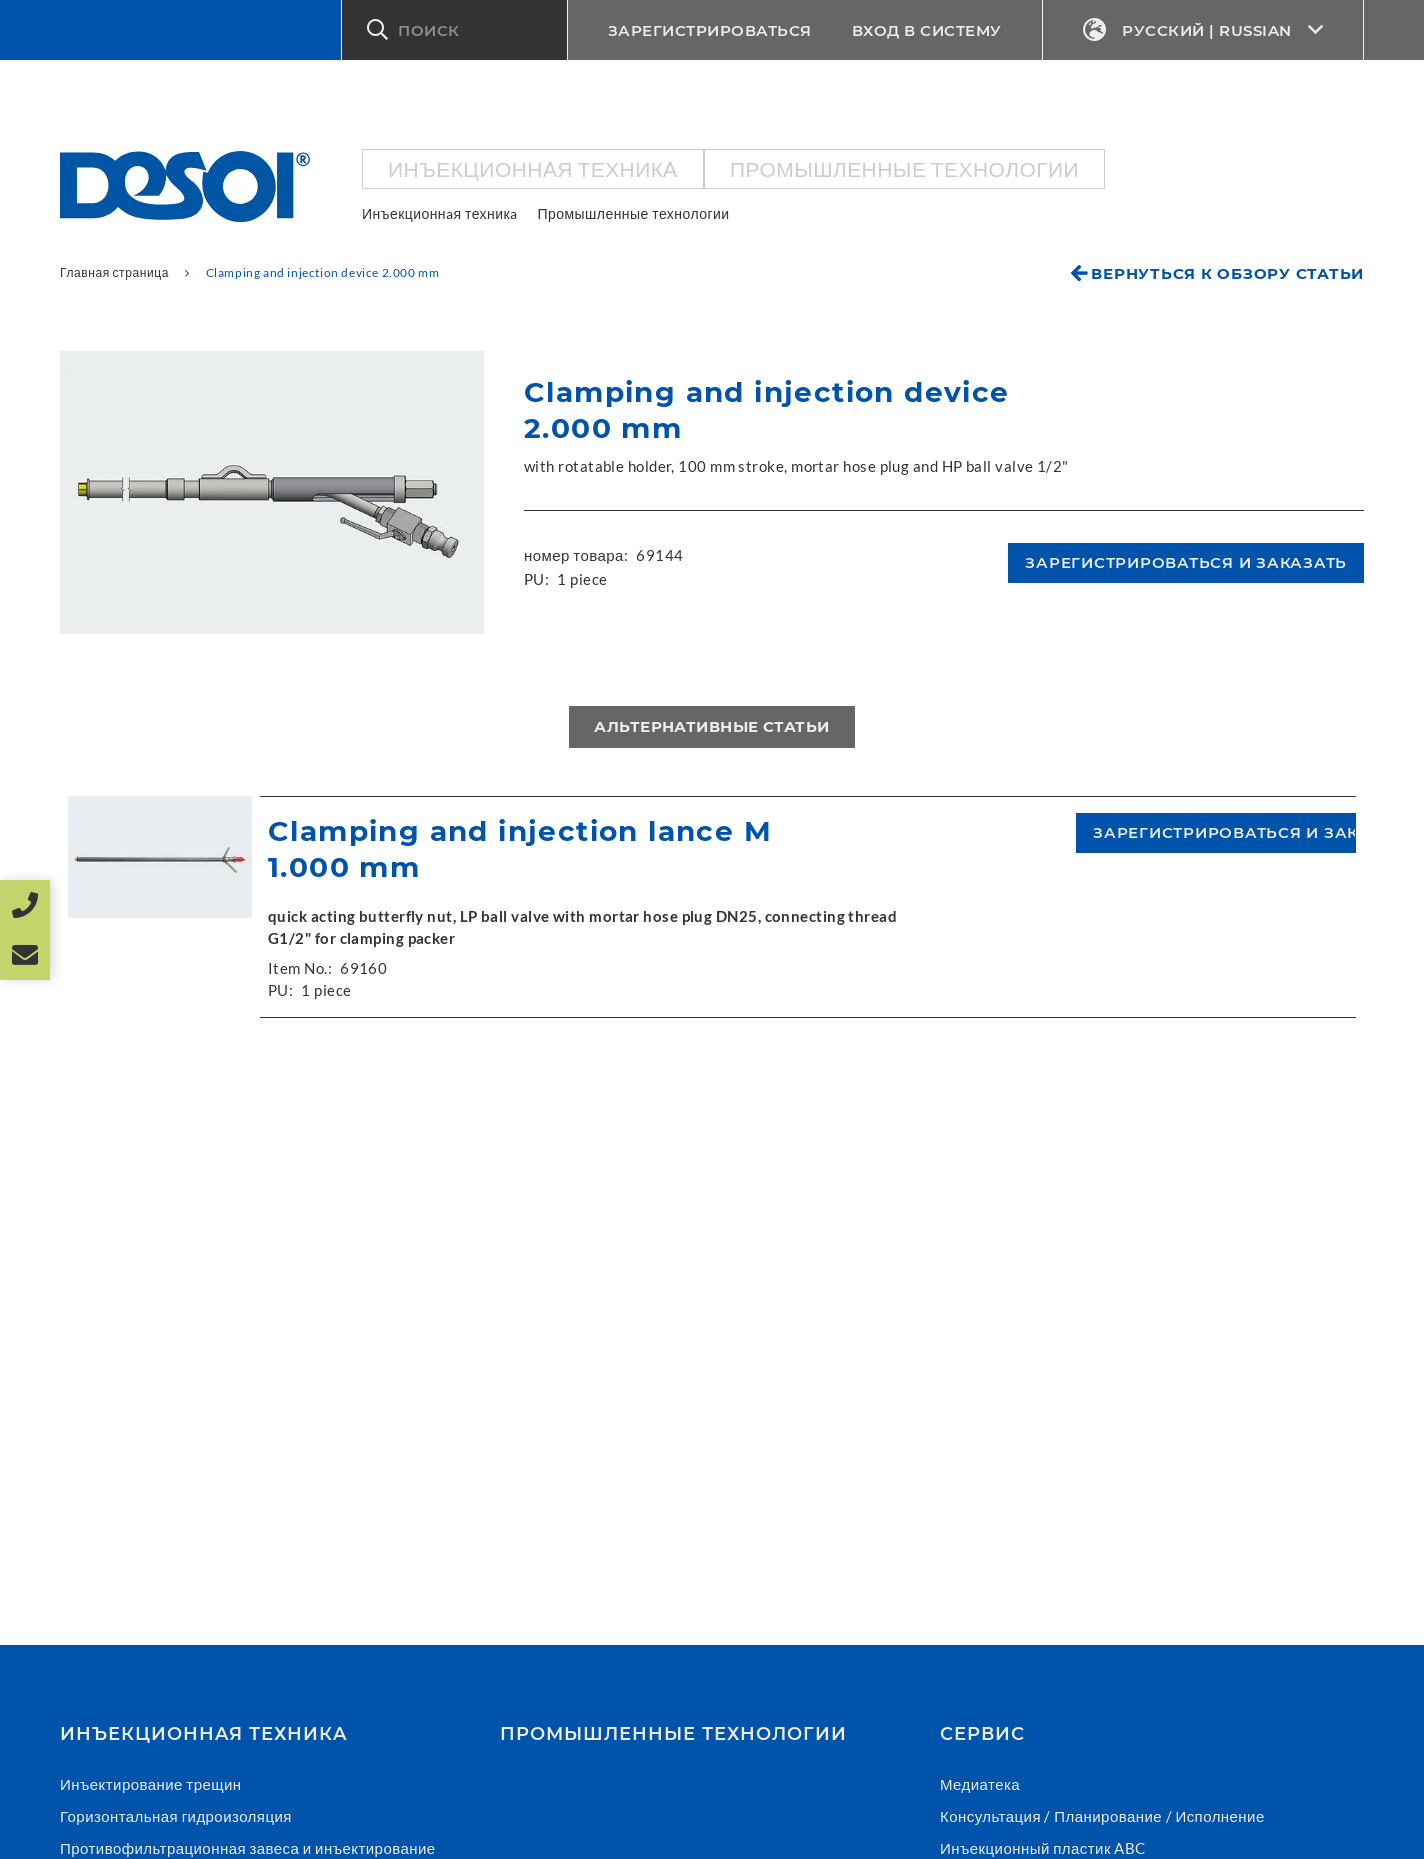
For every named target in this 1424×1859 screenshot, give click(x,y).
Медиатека (980, 1784)
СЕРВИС (982, 1734)
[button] (454, 30)
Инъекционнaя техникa (533, 168)
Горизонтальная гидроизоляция (176, 1816)
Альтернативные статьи (711, 726)
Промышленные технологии (904, 168)
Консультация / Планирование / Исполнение (1102, 1816)
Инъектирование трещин (151, 1784)
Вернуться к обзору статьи (1227, 273)
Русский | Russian (1203, 30)
